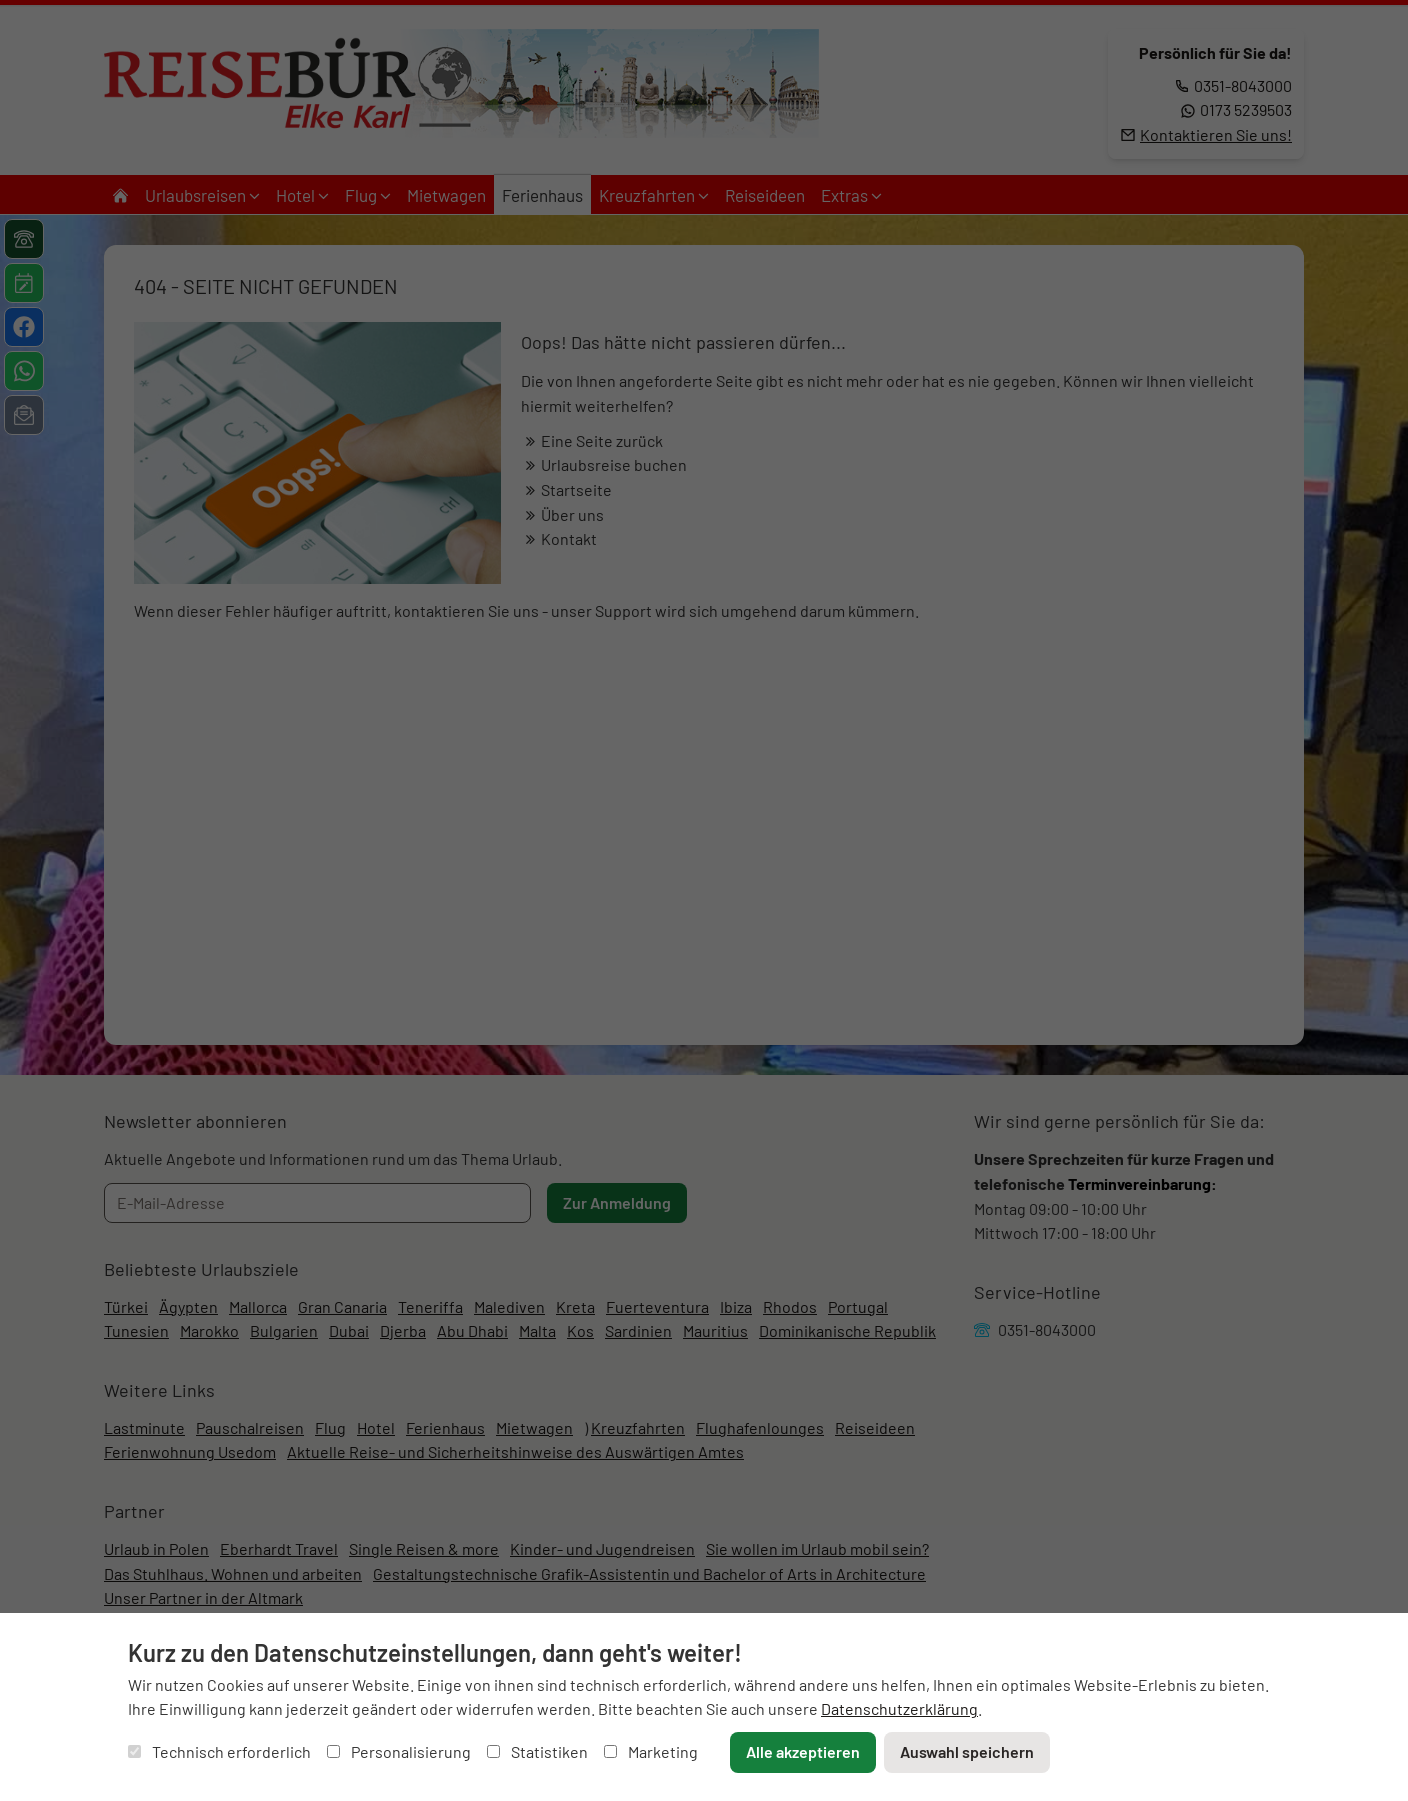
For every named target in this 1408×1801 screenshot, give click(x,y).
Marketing (651, 1751)
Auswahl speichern (967, 1751)
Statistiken (537, 1751)
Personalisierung (399, 1751)
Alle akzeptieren (803, 1751)
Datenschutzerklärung (899, 1708)
